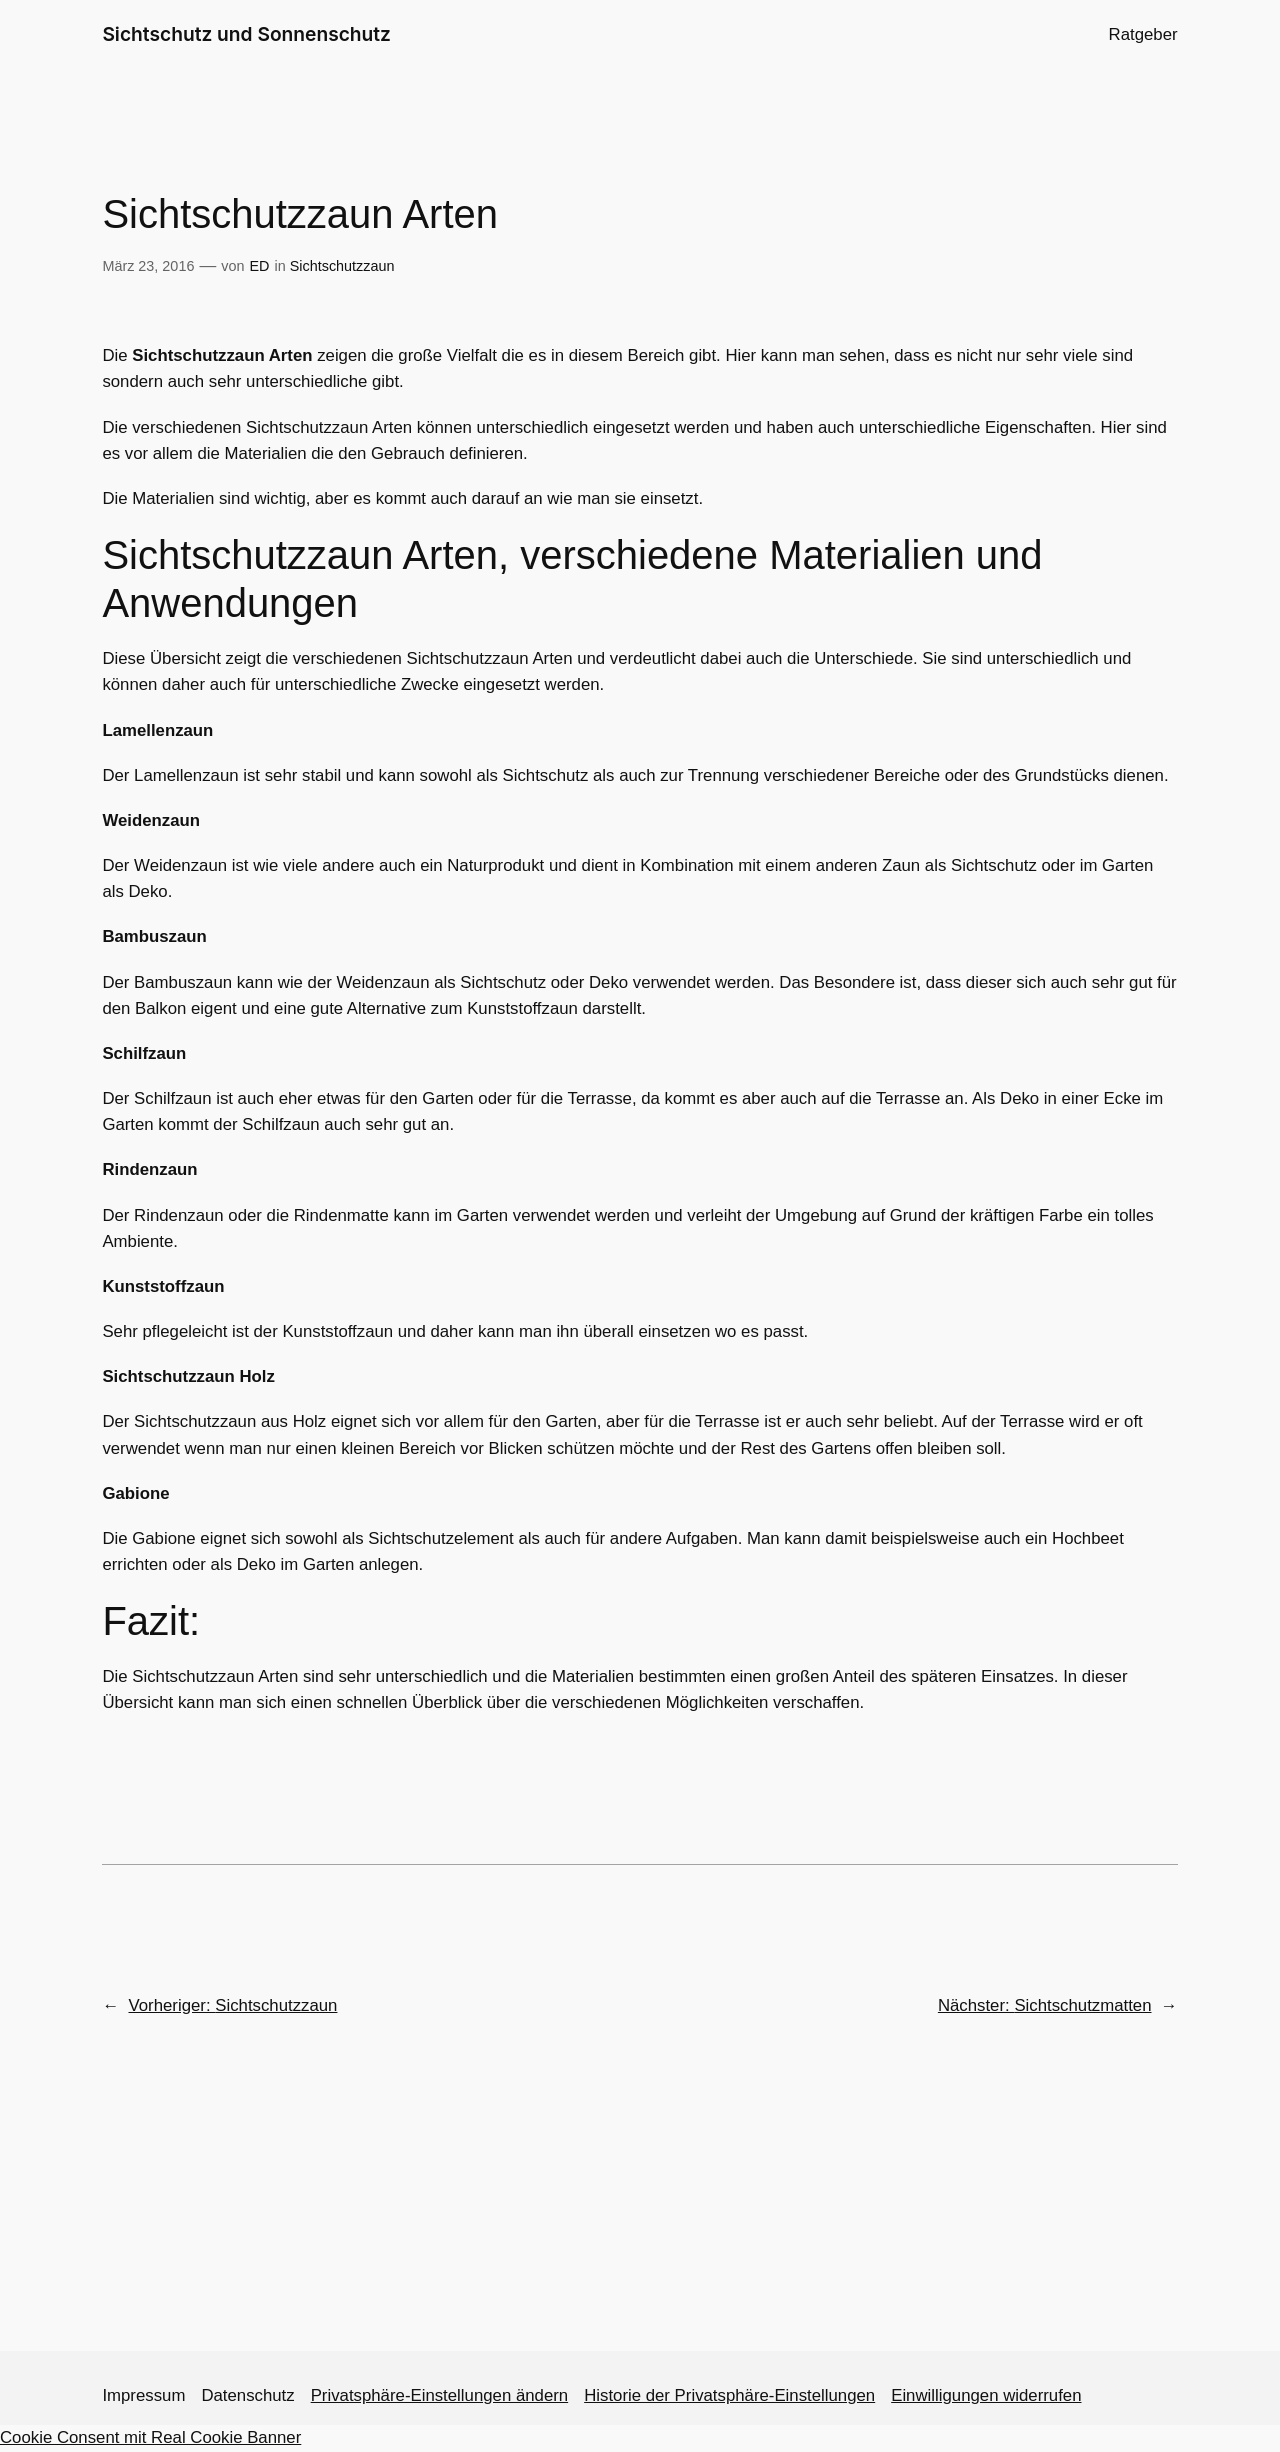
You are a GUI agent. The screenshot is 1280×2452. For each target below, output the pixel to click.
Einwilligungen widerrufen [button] (986, 2395)
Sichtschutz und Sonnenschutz (246, 34)
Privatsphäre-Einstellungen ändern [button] (439, 2395)
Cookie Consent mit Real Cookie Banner (150, 2437)
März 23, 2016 (148, 266)
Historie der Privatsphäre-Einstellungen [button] (729, 2395)
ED (259, 266)
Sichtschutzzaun (342, 266)
